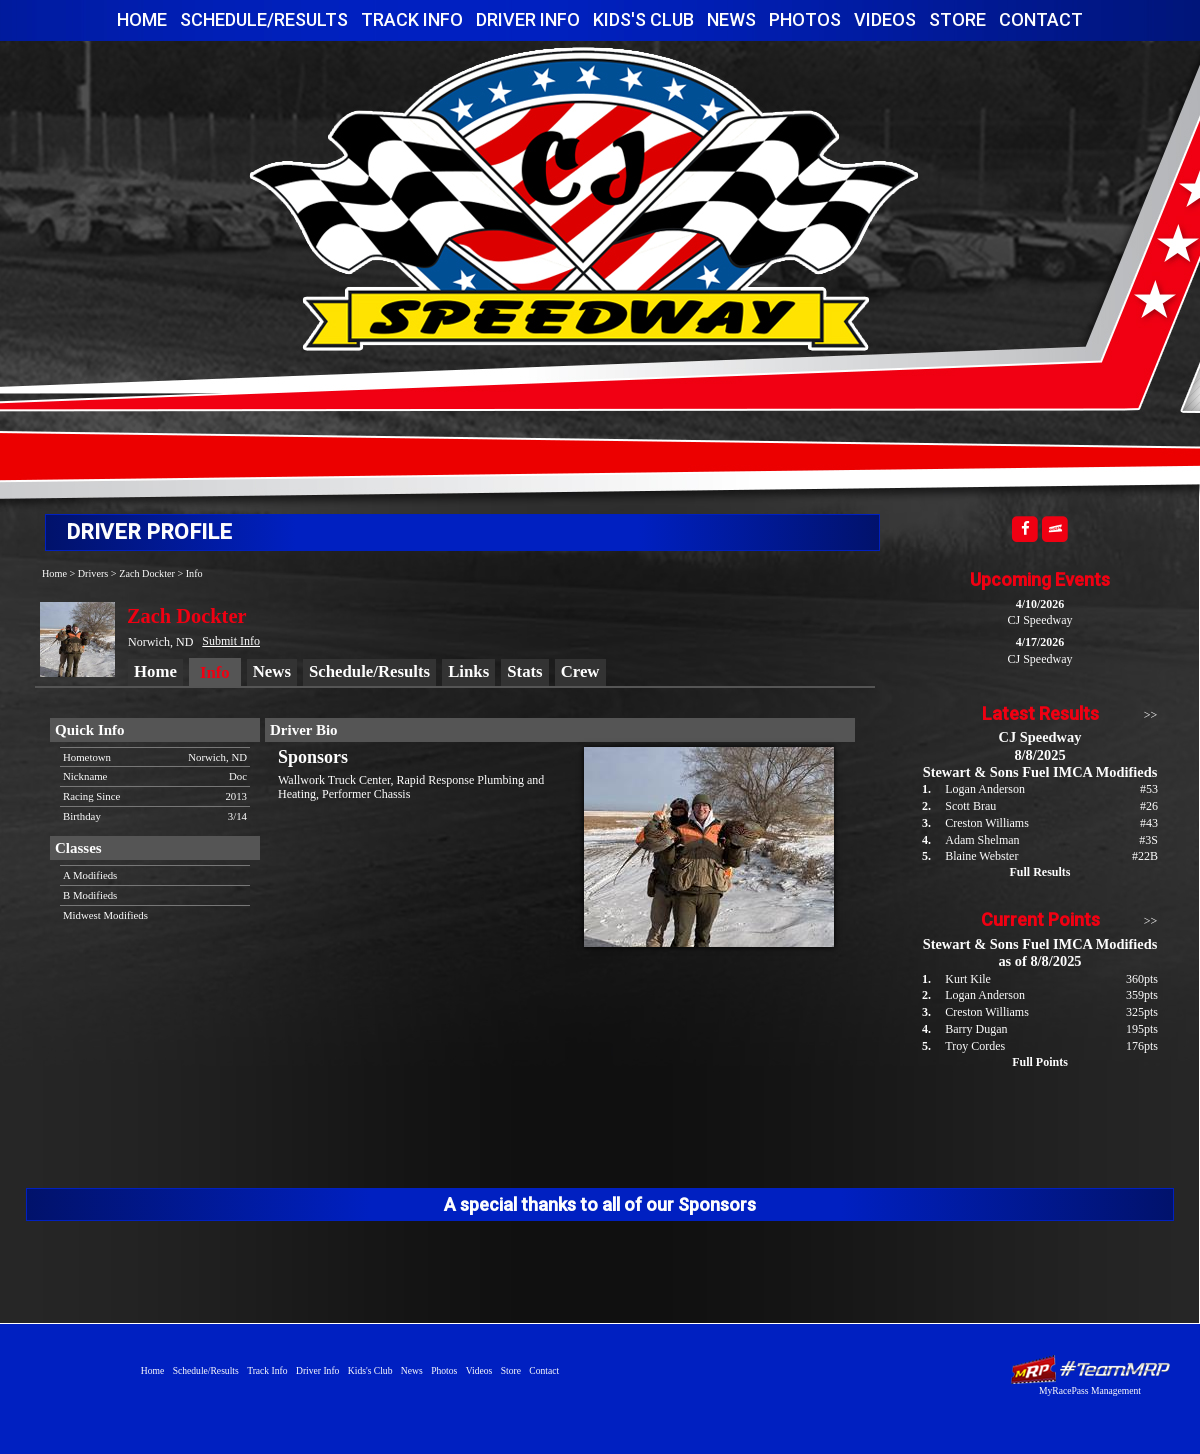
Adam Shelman (982, 840)
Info (194, 573)
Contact (1041, 19)
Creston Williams (987, 823)
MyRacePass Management (1090, 1390)
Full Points (1040, 1062)
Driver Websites (1090, 1369)
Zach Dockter (147, 573)
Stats (524, 671)
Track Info (412, 19)
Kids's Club (643, 19)
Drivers (93, 573)
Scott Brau (970, 806)
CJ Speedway (584, 198)
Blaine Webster (981, 856)
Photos (805, 19)
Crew (580, 671)
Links (468, 671)
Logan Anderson (985, 789)
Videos (885, 19)
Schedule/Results (264, 19)
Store (957, 19)
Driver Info (528, 19)
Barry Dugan (976, 1029)
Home (142, 19)
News (731, 19)
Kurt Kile (968, 979)
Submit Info (231, 641)
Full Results (1039, 872)
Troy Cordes (975, 1046)
